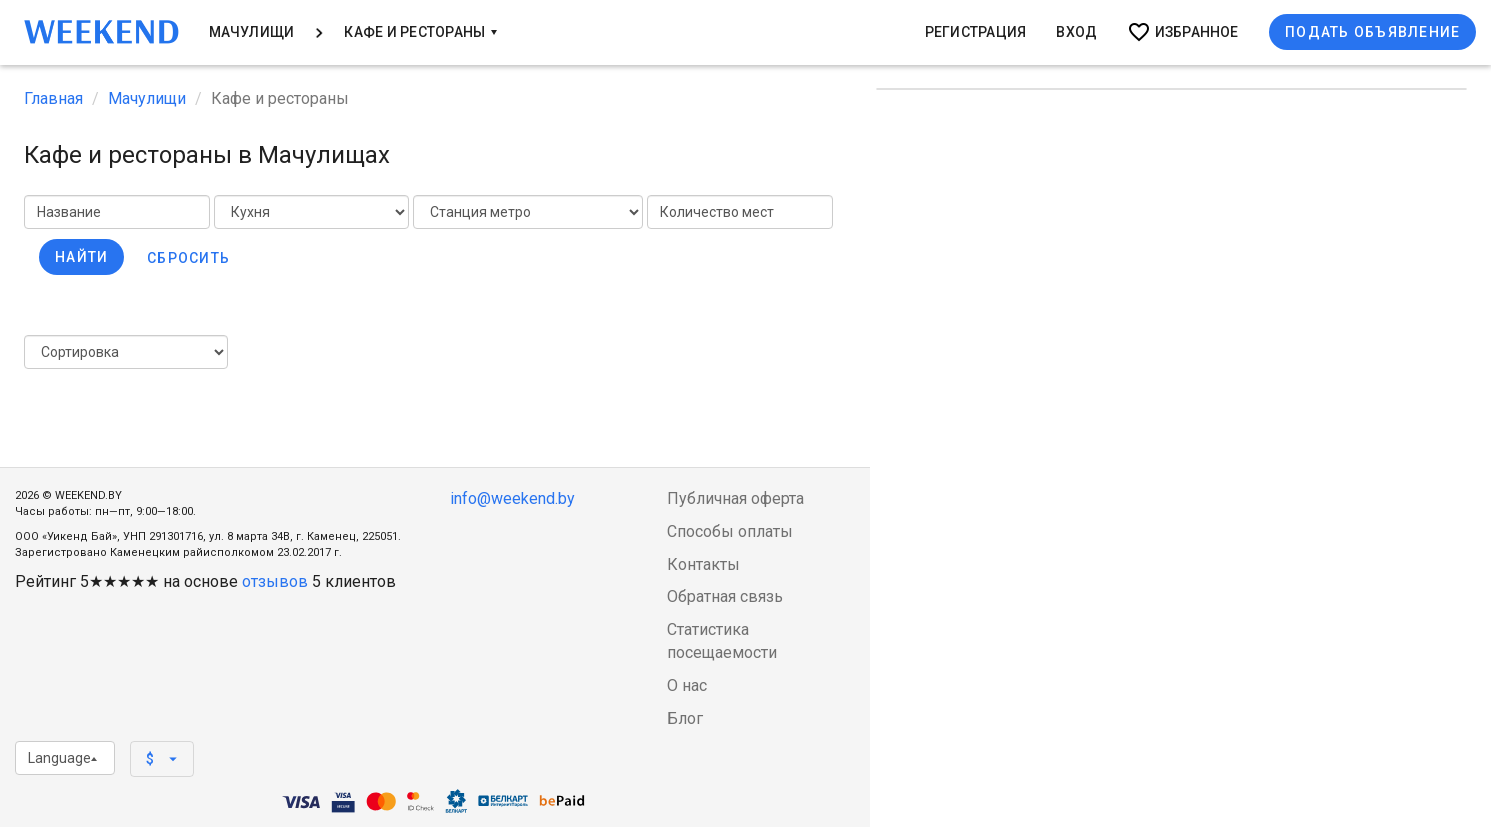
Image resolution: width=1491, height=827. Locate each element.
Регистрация (976, 32)
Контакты (703, 564)
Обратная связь (725, 596)
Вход (1076, 32)
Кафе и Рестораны (420, 32)
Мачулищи (252, 32)
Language (62, 758)
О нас (687, 685)
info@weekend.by (512, 498)
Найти (81, 257)
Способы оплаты (730, 531)
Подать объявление (1372, 32)
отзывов (275, 581)
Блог (685, 718)
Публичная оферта (735, 498)
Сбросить (188, 258)
